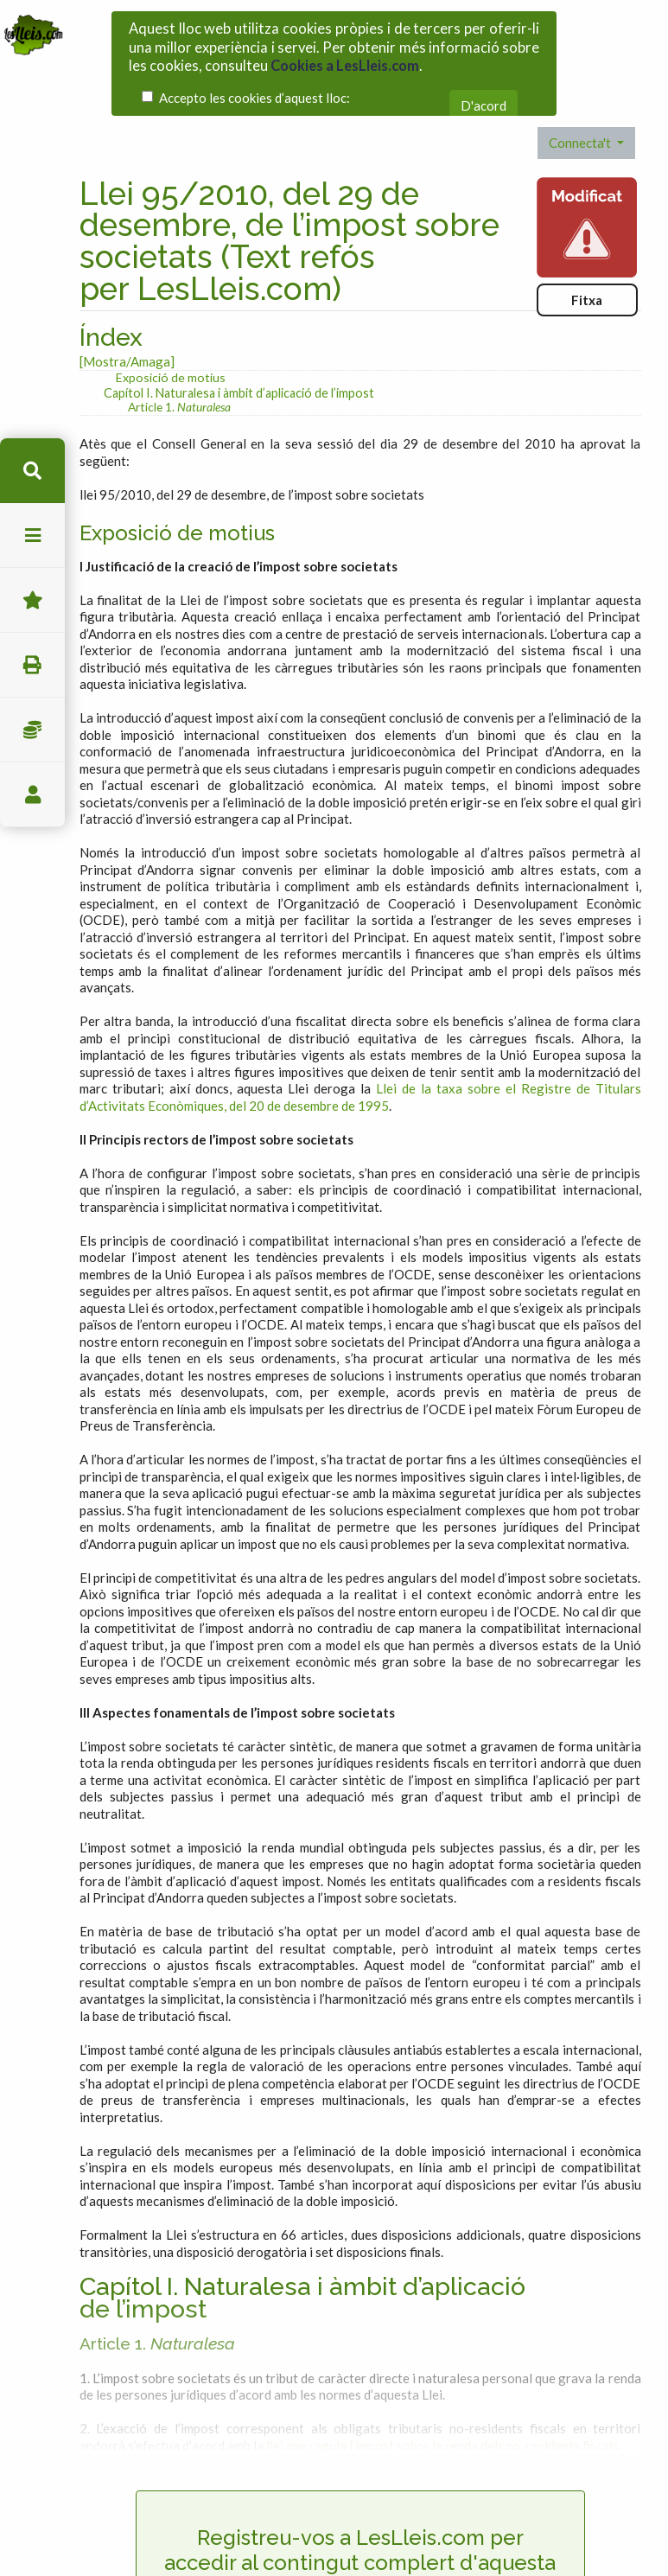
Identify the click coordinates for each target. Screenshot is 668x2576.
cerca (32, 470)
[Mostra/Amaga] (127, 330)
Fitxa (586, 269)
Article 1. (179, 376)
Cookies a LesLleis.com (344, 60)
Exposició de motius (171, 346)
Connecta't (581, 111)
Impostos (32, 730)
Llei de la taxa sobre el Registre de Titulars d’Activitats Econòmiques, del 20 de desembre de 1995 (360, 1066)
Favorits (32, 600)
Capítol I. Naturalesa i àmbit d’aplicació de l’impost (239, 361)
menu (32, 535)
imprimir (32, 665)
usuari (32, 794)
